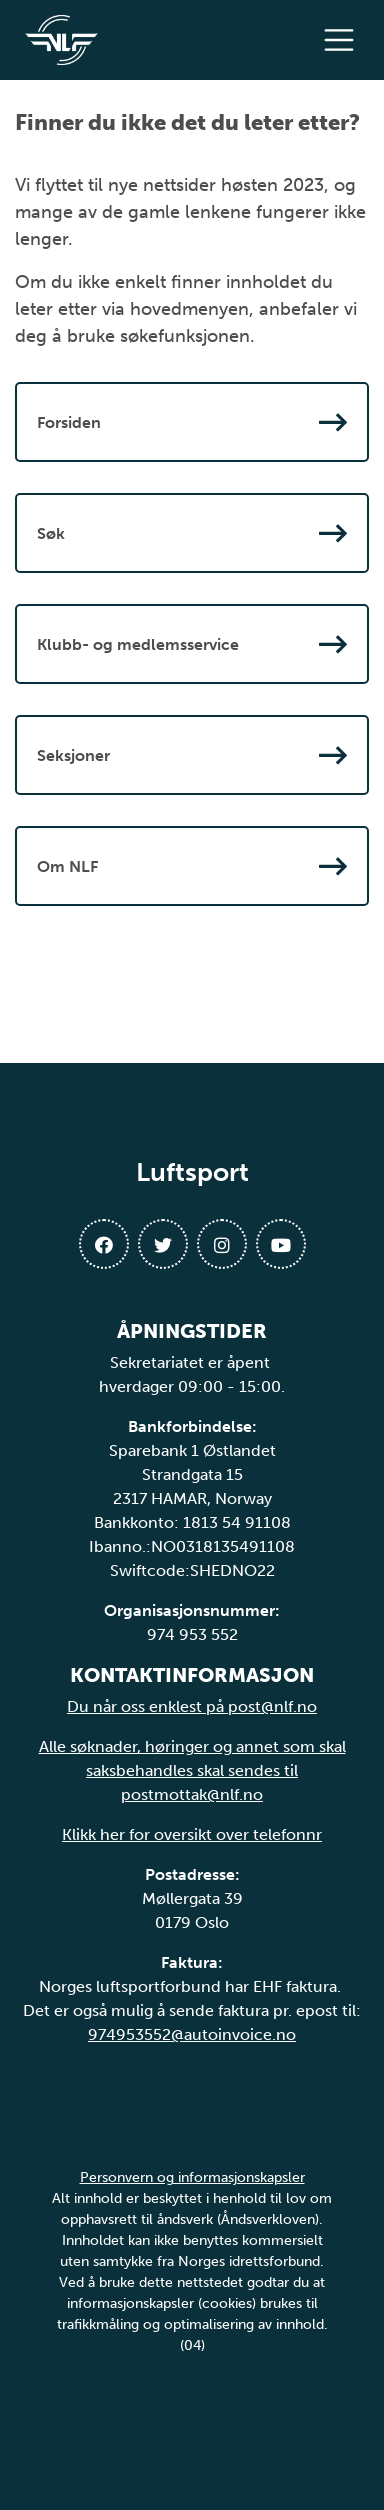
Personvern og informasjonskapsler (192, 2177)
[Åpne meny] (344, 40)
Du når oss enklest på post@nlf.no (192, 1706)
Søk (192, 533)
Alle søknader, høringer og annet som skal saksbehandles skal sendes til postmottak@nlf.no (192, 1770)
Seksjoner (192, 755)
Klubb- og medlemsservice (192, 644)
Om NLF (192, 866)
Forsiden (192, 422)
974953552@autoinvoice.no (192, 2034)
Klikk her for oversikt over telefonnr (192, 1834)
